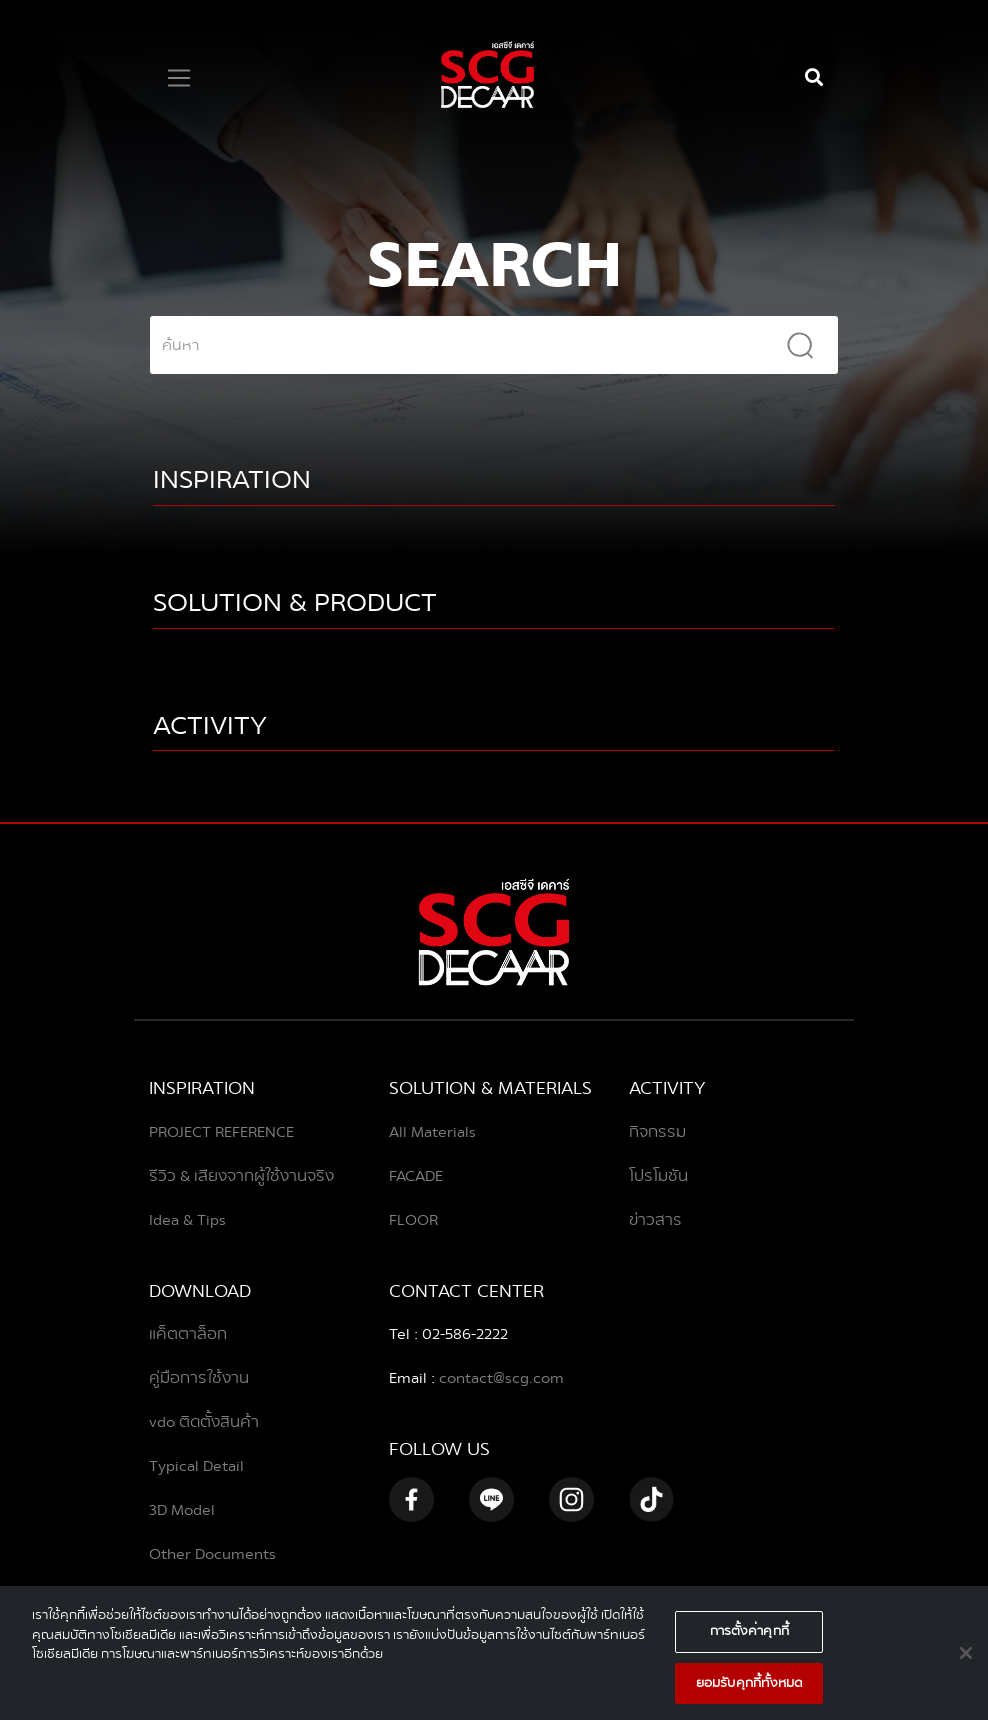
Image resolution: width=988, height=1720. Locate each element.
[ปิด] (966, 1660)
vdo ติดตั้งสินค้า (204, 1422)
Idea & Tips (187, 1220)
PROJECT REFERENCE (221, 1132)
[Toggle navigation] (179, 78)
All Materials (432, 1132)
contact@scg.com (499, 1378)
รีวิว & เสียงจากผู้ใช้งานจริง (241, 1176)
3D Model (182, 1510)
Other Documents (212, 1554)
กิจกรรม (657, 1132)
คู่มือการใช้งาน (199, 1378)
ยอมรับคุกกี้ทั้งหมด (749, 1690)
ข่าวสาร (655, 1220)
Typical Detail (196, 1466)
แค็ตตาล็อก (188, 1334)
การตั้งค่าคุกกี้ (749, 1638)
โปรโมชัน (658, 1176)
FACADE (416, 1176)
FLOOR (413, 1220)
